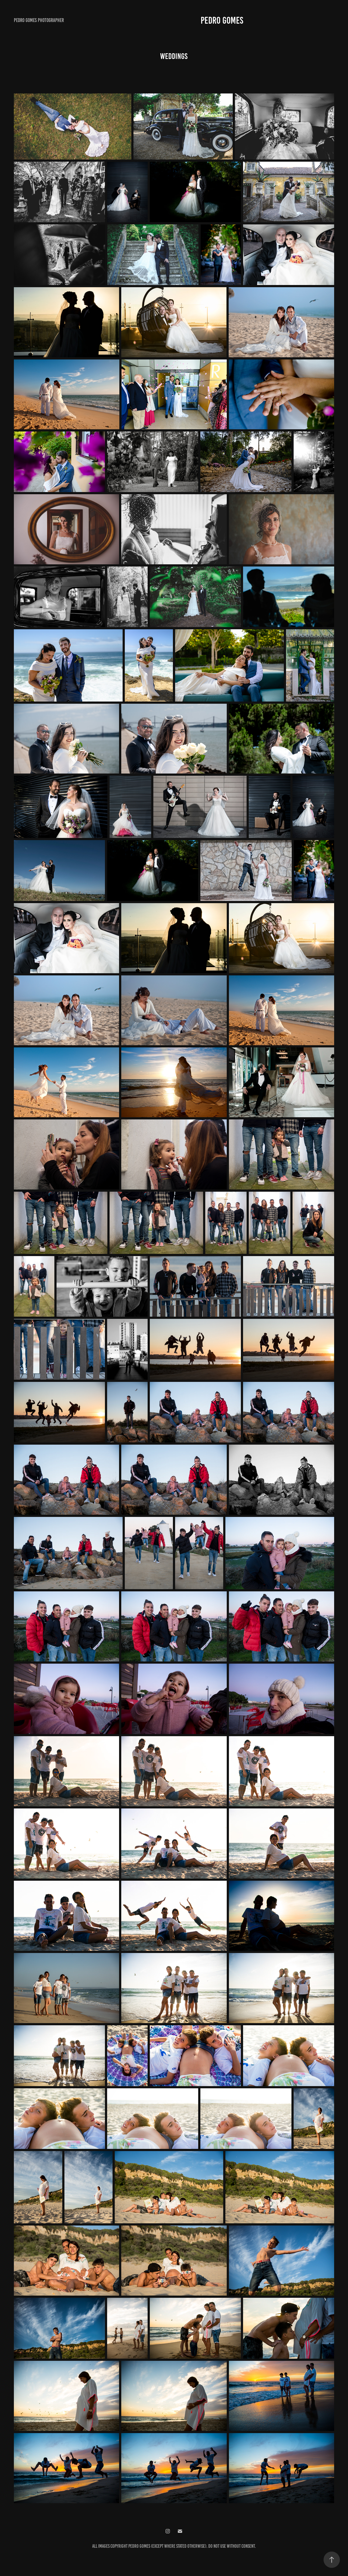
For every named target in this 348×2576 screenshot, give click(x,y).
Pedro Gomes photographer (39, 20)
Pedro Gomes (222, 20)
